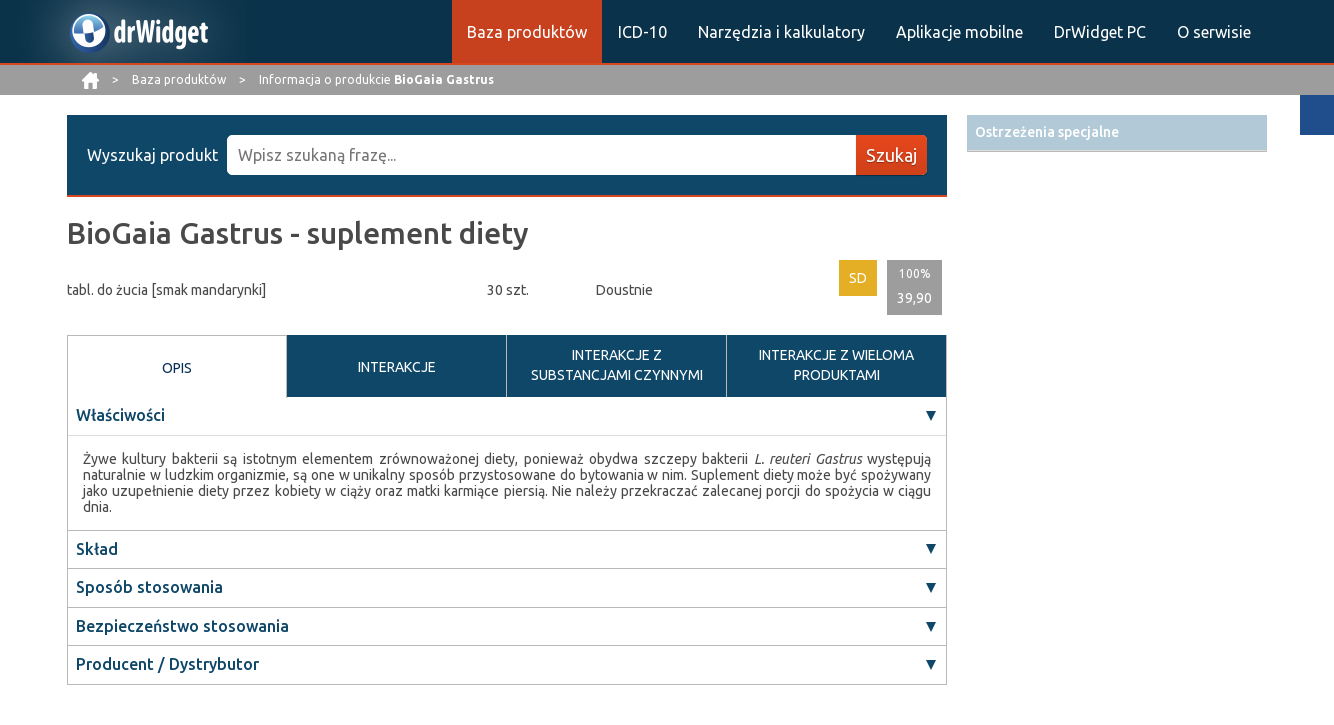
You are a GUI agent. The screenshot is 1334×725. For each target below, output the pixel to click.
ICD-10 (642, 32)
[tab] (1117, 132)
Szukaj (891, 155)
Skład (97, 549)
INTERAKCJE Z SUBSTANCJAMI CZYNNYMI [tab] (617, 365)
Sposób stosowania (149, 587)
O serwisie (1214, 32)
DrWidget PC (1100, 32)
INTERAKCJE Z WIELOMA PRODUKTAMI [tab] (836, 365)
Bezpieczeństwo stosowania (182, 626)
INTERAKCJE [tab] (397, 367)
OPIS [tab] (177, 368)
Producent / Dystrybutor (167, 664)
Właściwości (120, 415)
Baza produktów (527, 32)
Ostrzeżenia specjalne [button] (1047, 132)
